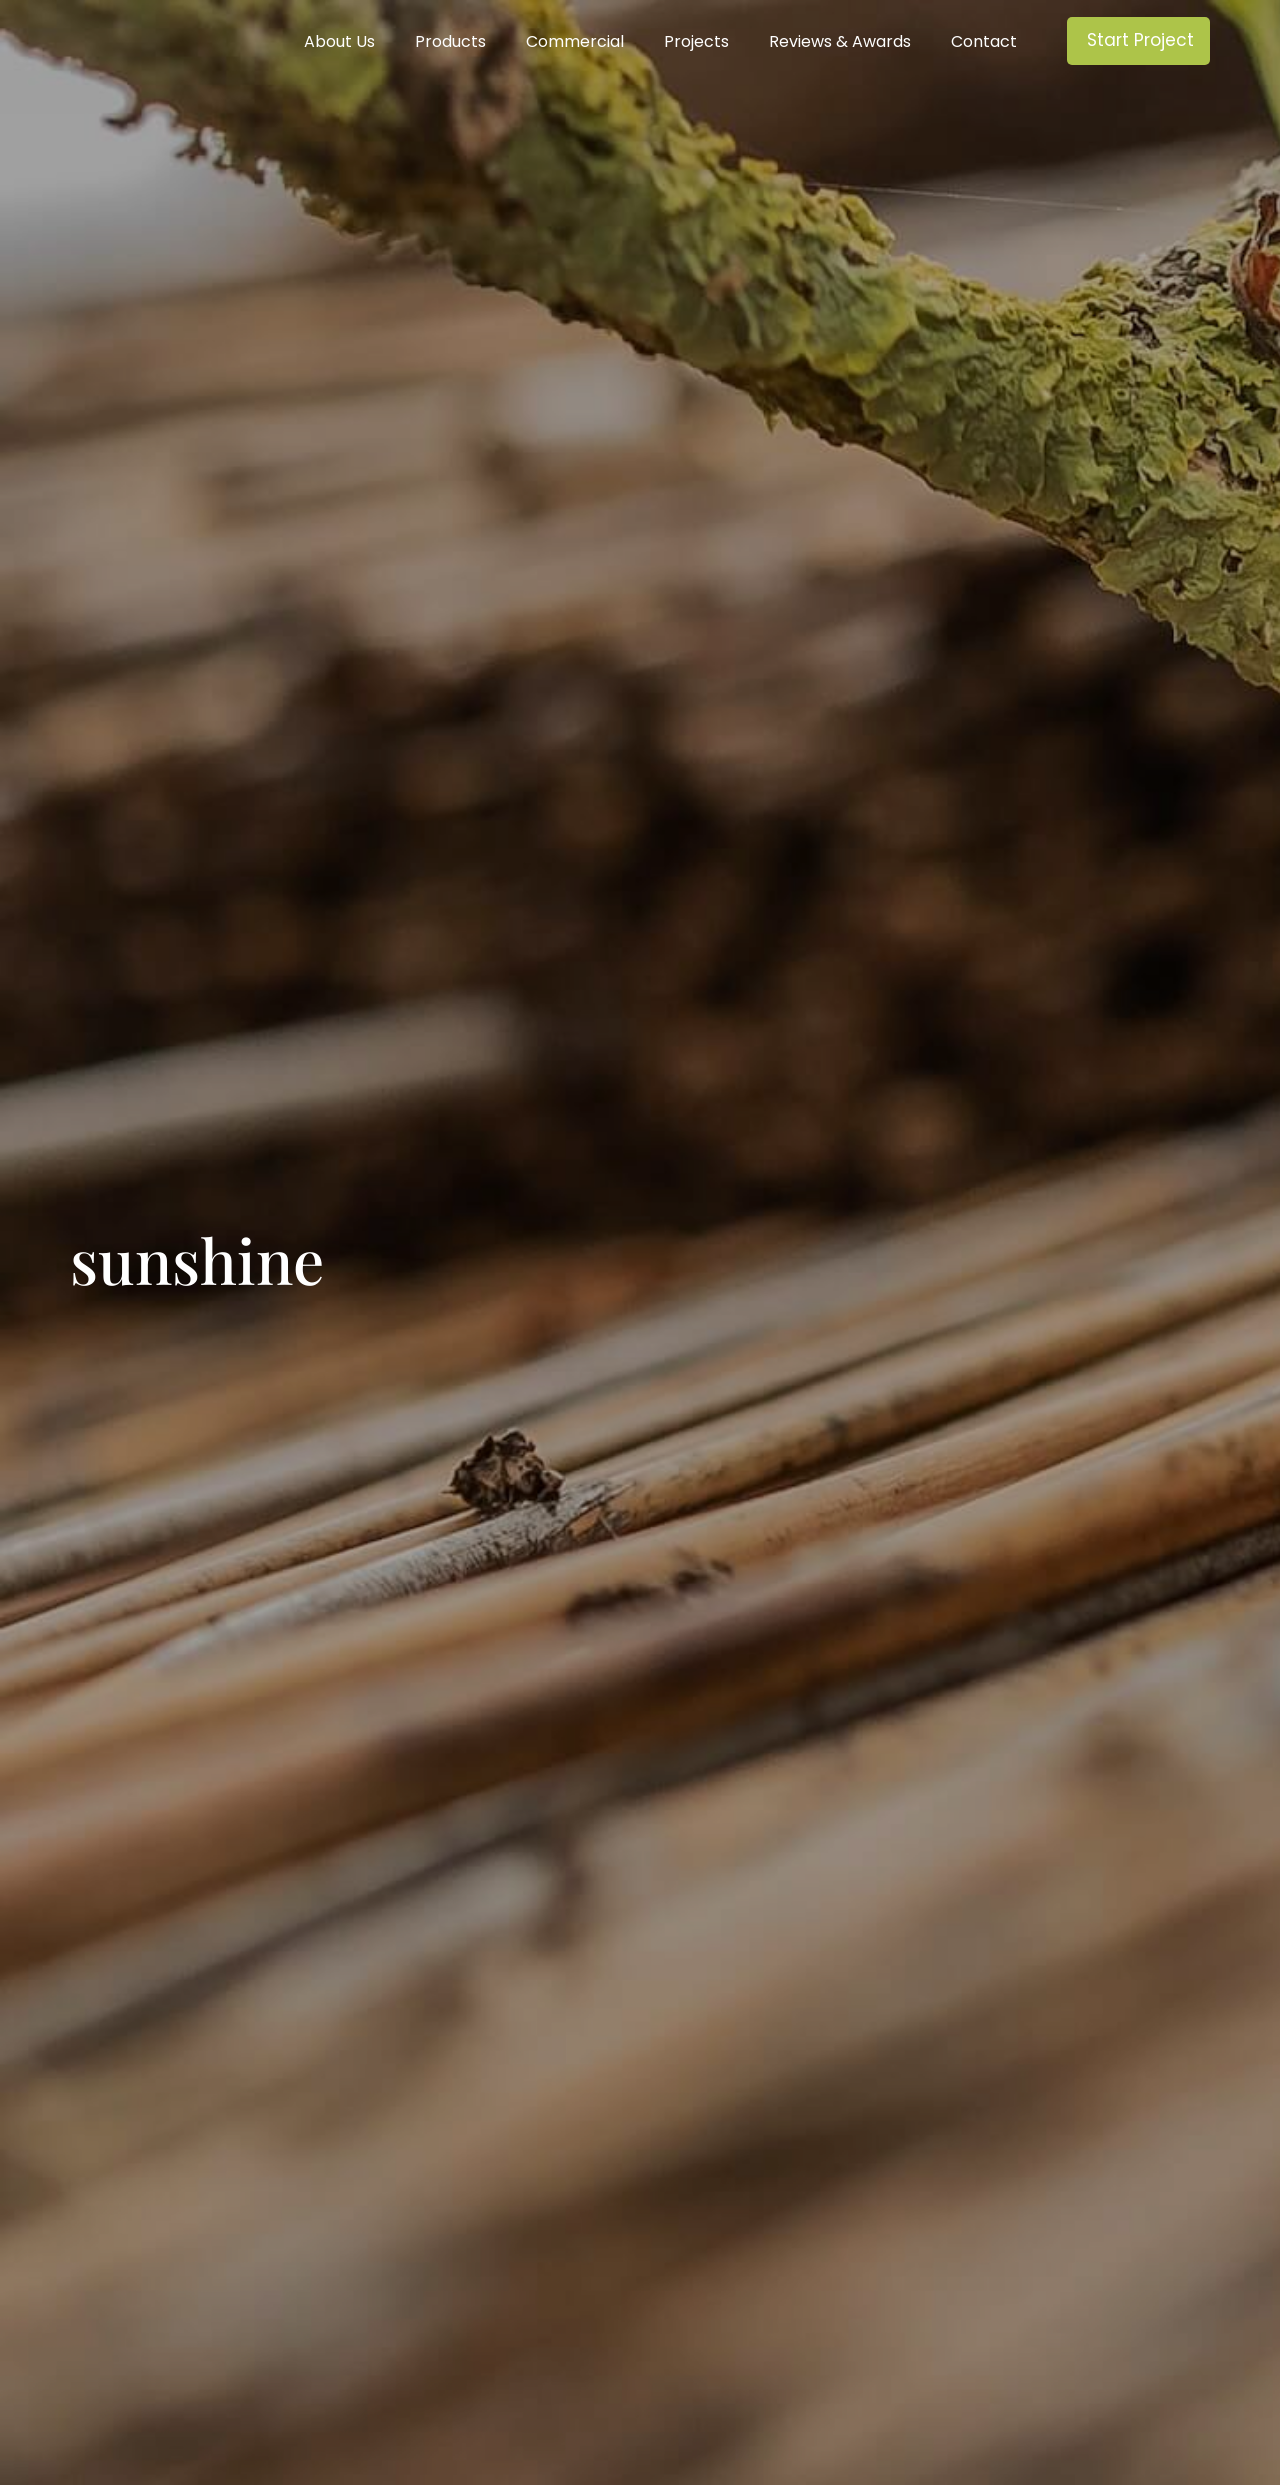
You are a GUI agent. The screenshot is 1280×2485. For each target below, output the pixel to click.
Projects (696, 42)
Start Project (1140, 40)
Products (450, 42)
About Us (339, 42)
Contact (984, 42)
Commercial (575, 42)
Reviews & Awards (840, 42)
